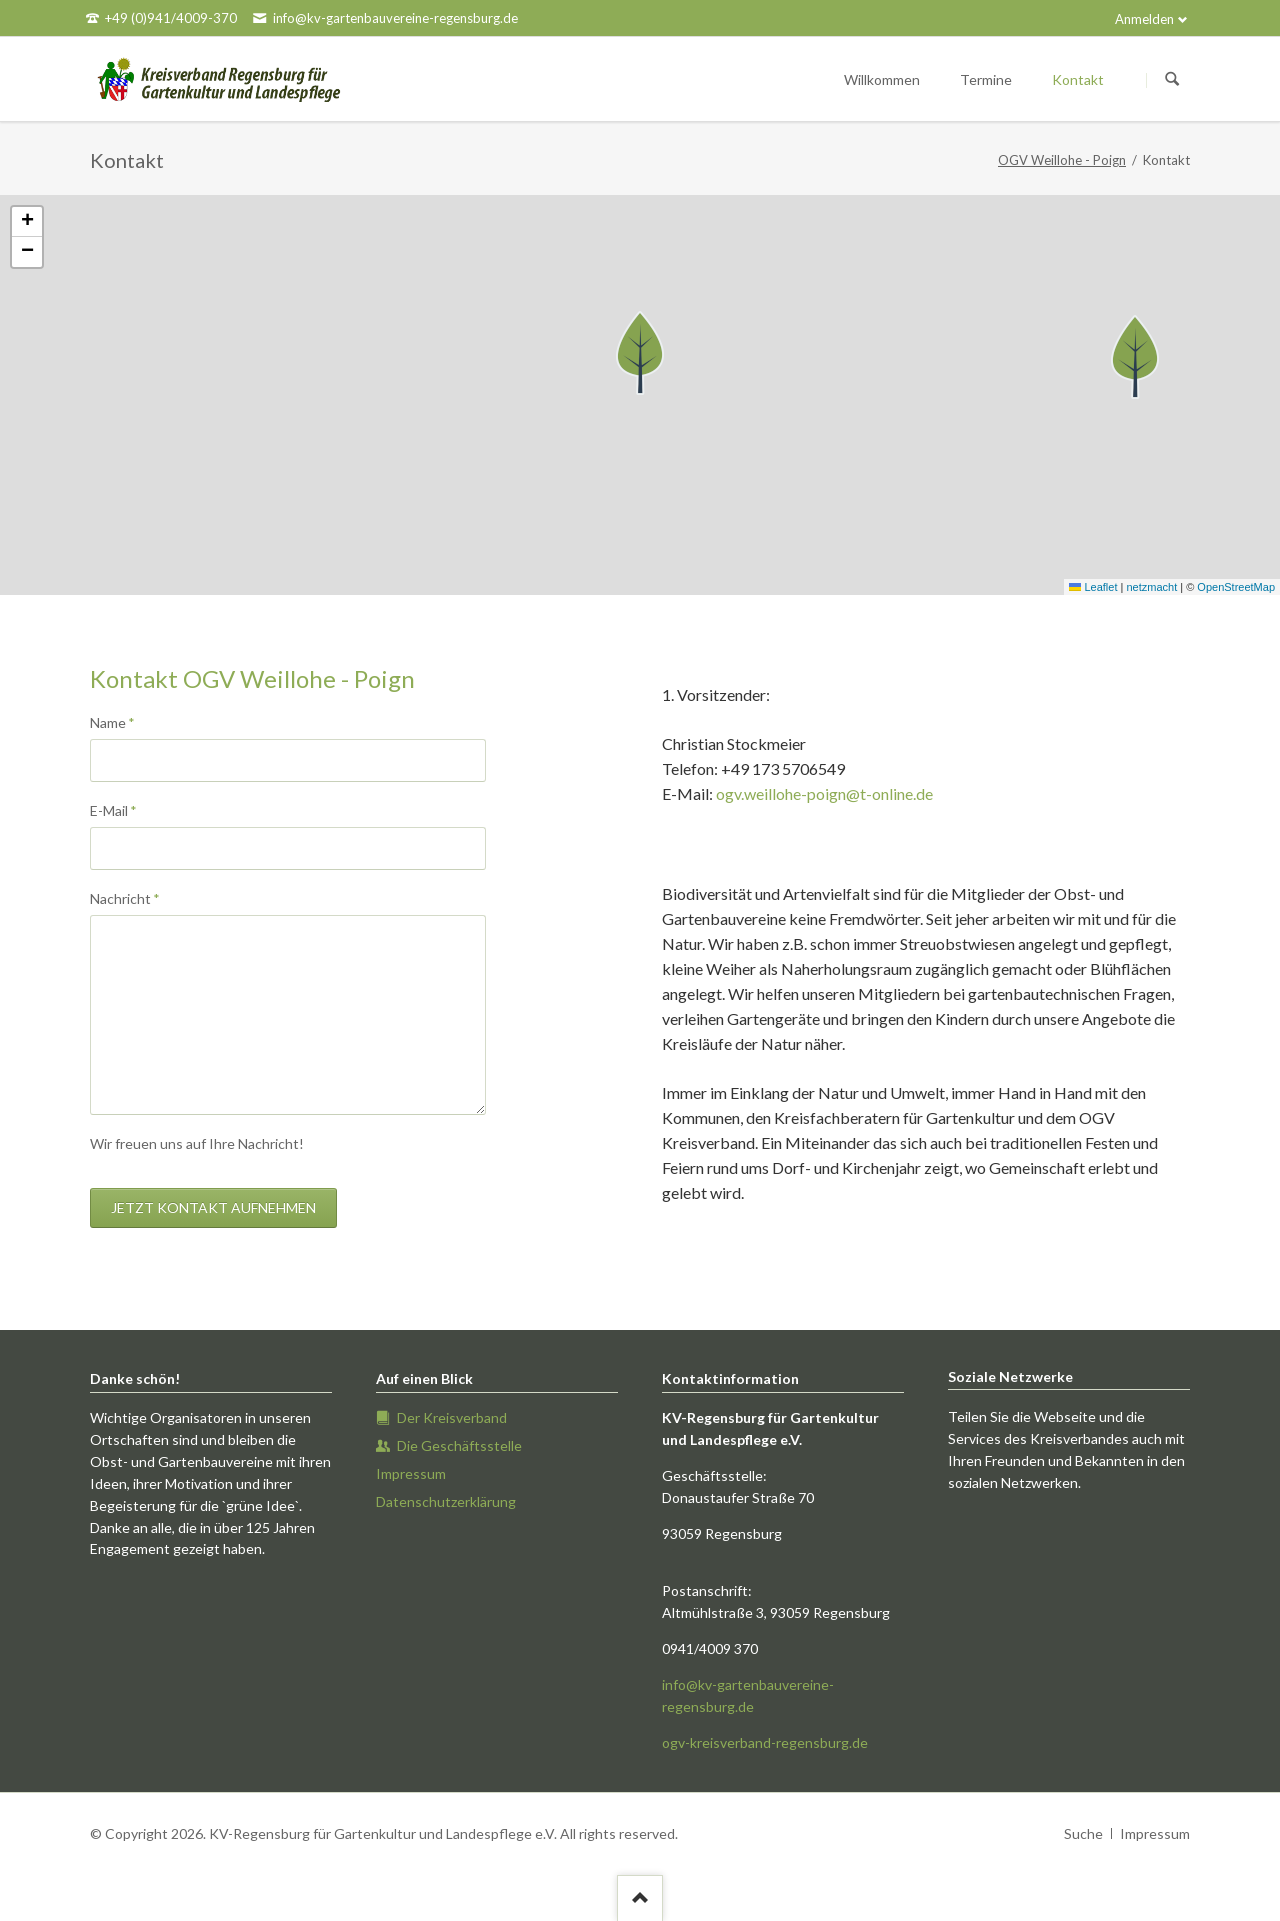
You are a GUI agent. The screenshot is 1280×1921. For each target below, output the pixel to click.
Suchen (1172, 80)
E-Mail (122, 809)
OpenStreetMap (1236, 587)
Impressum (1155, 1833)
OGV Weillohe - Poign (1062, 160)
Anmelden (1144, 19)
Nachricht (125, 897)
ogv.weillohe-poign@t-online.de (824, 793)
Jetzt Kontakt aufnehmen (213, 1207)
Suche (1083, 1833)
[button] (640, 353)
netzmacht (1151, 587)
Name (122, 721)
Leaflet (1093, 587)
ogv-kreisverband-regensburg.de (765, 1742)
